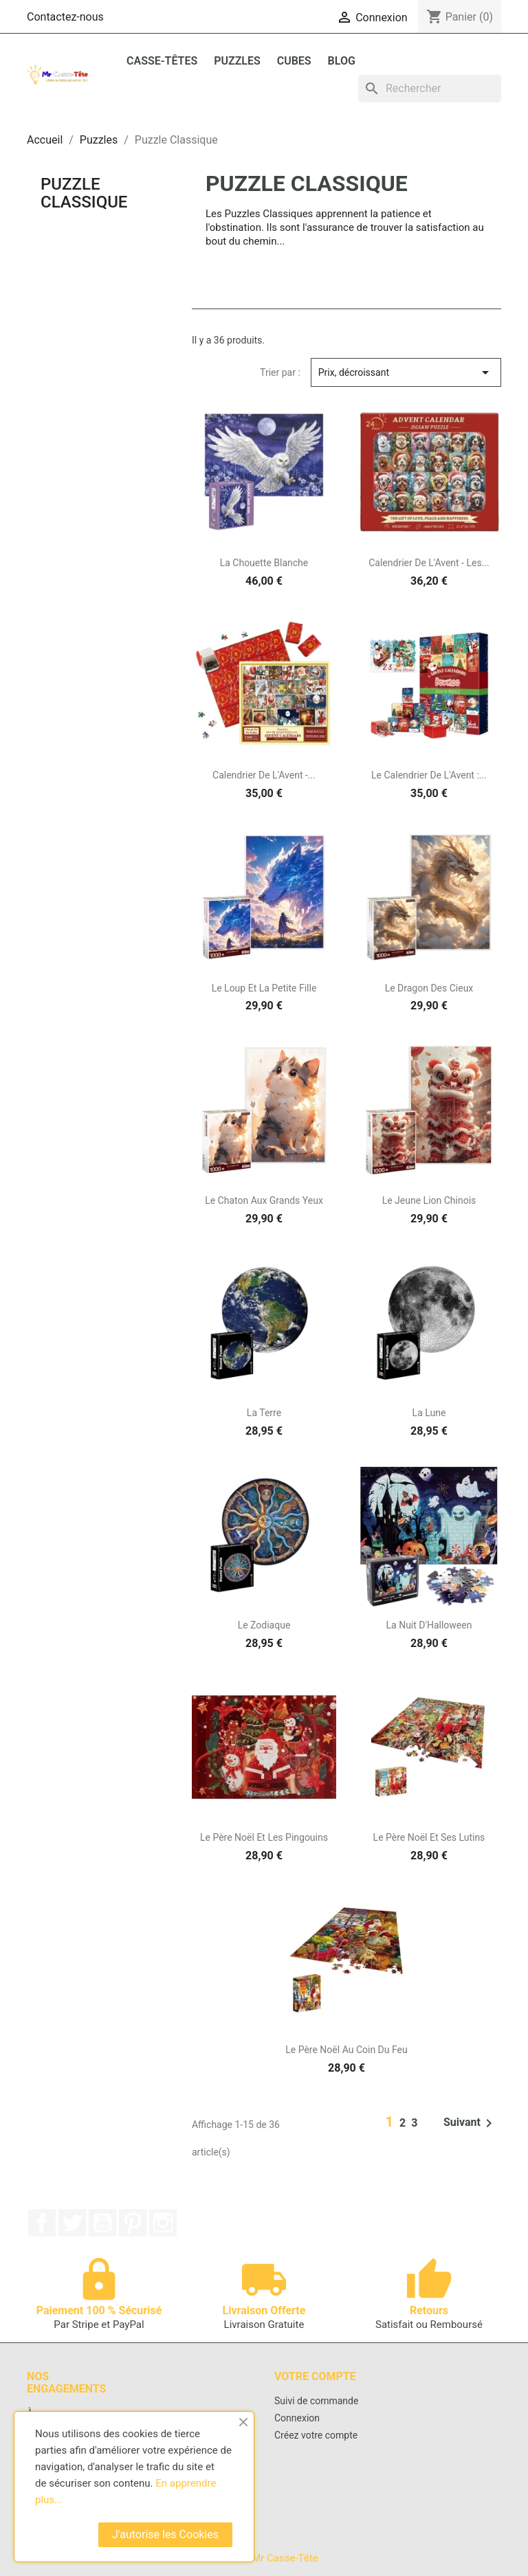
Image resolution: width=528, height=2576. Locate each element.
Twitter (72, 2223)
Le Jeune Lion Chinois (429, 1200)
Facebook (42, 2223)
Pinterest (132, 2223)
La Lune (429, 1412)
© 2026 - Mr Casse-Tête (264, 2558)
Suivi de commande (316, 2400)
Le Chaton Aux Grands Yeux (264, 1200)
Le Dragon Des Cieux (429, 988)
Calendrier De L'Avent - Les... (429, 562)
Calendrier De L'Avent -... (264, 775)
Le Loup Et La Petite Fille (264, 988)
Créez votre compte (316, 2435)
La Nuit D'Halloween (429, 1625)
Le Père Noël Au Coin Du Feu (346, 2049)
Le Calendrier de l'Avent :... (429, 775)
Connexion (297, 2417)
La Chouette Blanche (264, 562)
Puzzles (237, 60)
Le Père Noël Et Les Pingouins (264, 1837)
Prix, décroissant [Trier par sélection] (406, 372)
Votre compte (315, 2376)
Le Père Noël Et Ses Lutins (429, 1837)
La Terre (264, 1412)
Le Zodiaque (264, 1625)
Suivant (470, 2123)
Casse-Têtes (161, 60)
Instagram (163, 2223)
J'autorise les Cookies (165, 2534)
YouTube (102, 2223)
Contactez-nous (65, 16)
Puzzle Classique (84, 193)
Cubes (294, 60)
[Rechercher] (429, 88)
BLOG (341, 60)
